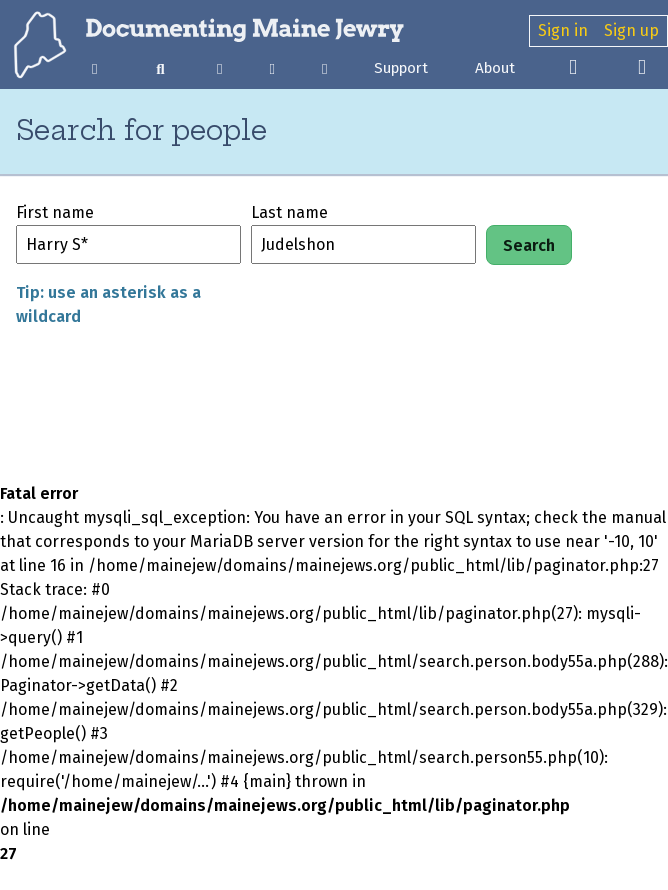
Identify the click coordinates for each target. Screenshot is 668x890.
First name (55, 212)
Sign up (631, 30)
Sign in (563, 30)
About (495, 68)
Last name (289, 212)
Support (401, 68)
